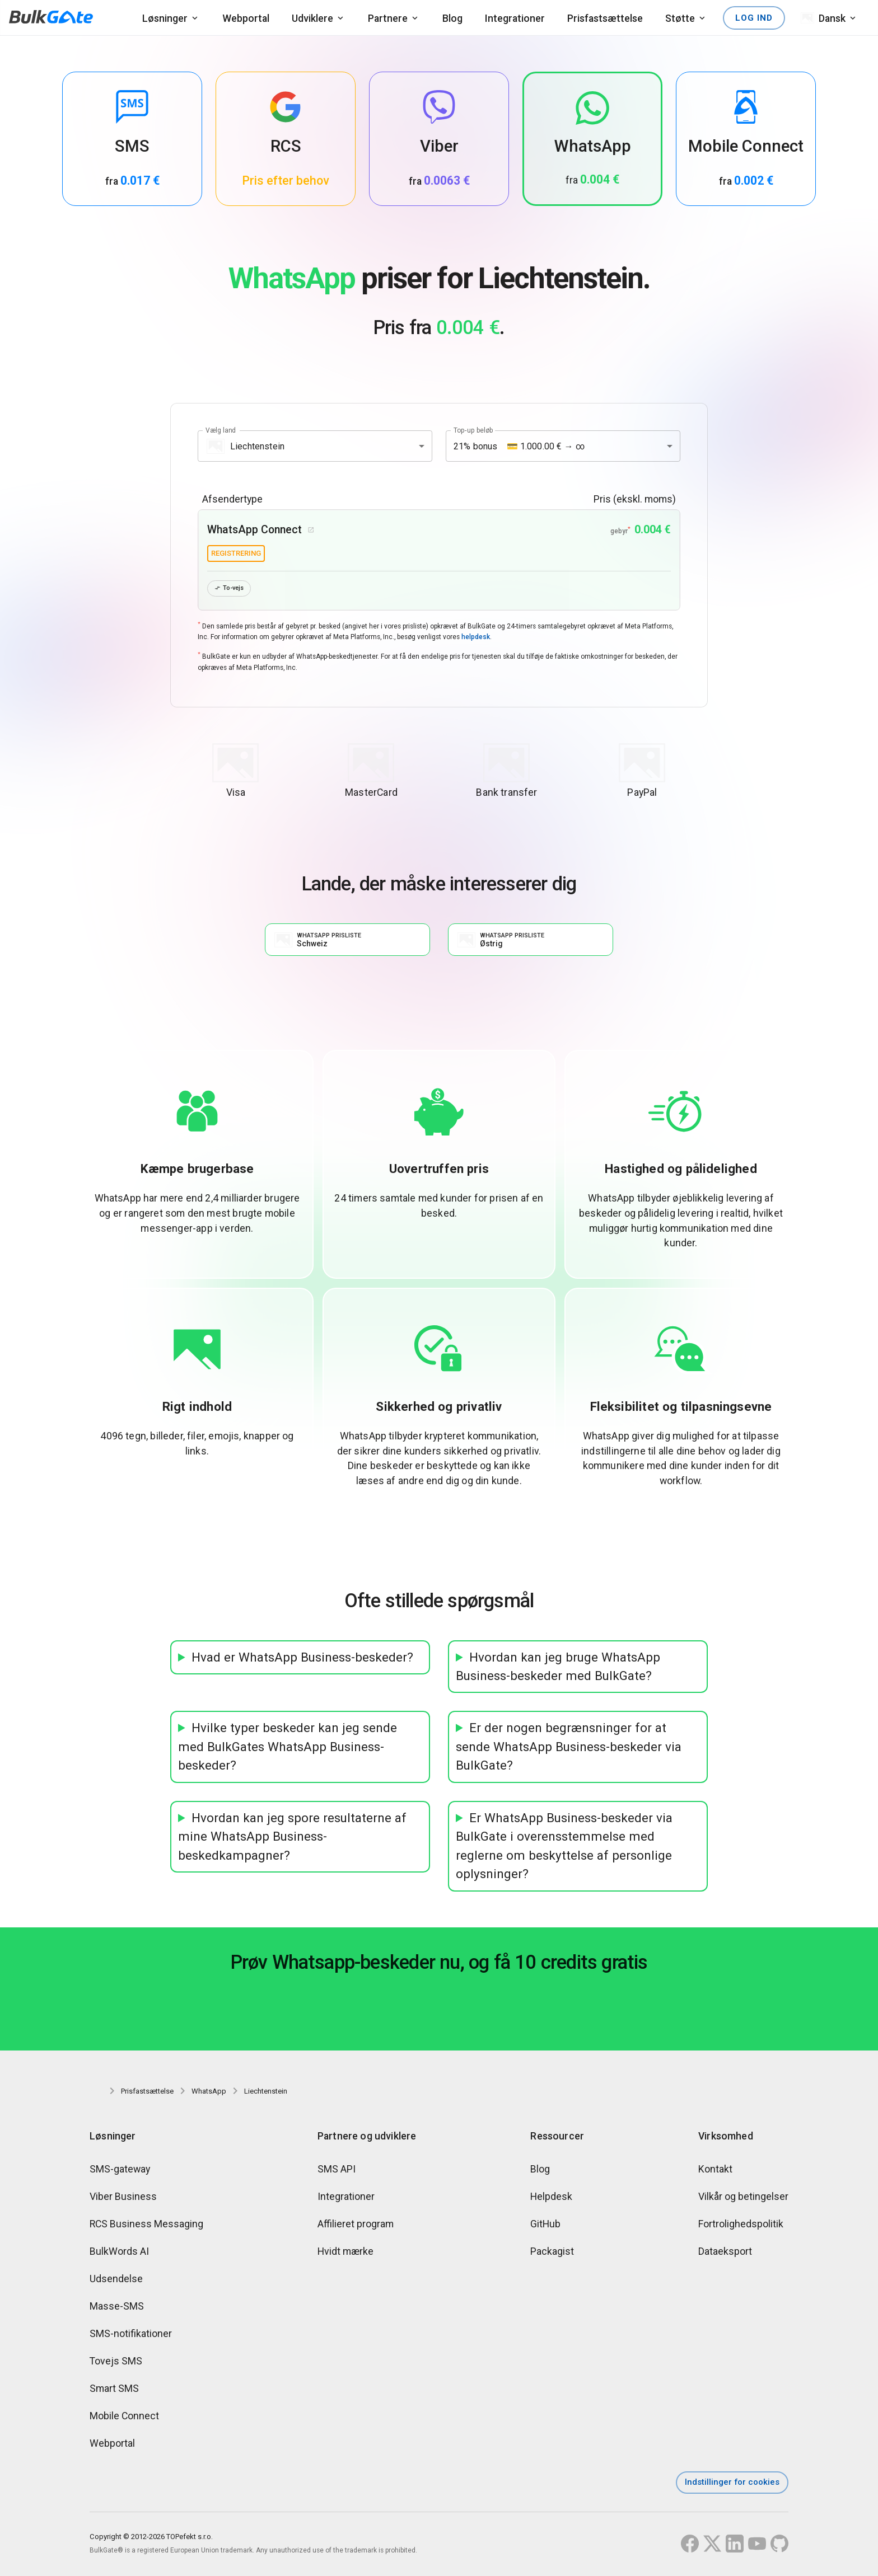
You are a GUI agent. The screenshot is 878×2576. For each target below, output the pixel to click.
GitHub (545, 2226)
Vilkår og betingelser (743, 2198)
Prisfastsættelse (605, 18)
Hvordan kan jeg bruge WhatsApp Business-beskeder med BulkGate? (558, 1669)
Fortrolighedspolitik (740, 2226)
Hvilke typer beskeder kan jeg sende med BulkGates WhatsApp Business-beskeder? (287, 1749)
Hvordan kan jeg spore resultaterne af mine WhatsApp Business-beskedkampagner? (292, 1839)
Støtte (680, 18)
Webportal (245, 18)
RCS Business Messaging (146, 2226)
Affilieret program (355, 2226)
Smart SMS (114, 2390)
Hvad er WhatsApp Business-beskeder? (302, 1660)
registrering (236, 553)
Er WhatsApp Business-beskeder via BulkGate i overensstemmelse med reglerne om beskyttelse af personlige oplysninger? (564, 1848)
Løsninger (165, 18)
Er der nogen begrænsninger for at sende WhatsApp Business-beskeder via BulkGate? (568, 1749)
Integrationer (515, 18)
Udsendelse (116, 2281)
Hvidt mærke (345, 2253)
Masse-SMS (117, 2308)
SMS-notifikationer (131, 2336)
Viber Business (123, 2198)
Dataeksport (725, 2253)
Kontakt (715, 2171)
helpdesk (475, 638)
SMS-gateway (120, 2171)
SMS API (336, 2171)
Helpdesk (551, 2198)
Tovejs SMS (116, 2363)
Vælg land (221, 430)
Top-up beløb (473, 430)
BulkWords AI (119, 2253)
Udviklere (312, 18)
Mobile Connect (124, 2418)
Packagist (552, 2253)
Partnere (388, 18)
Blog (452, 18)
